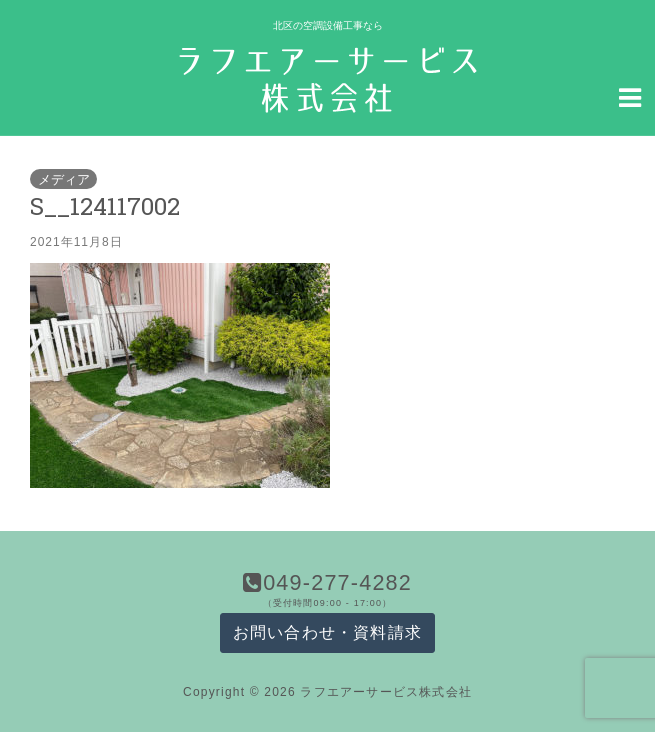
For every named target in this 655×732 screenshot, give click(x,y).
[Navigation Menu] (630, 96)
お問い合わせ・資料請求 (327, 632)
